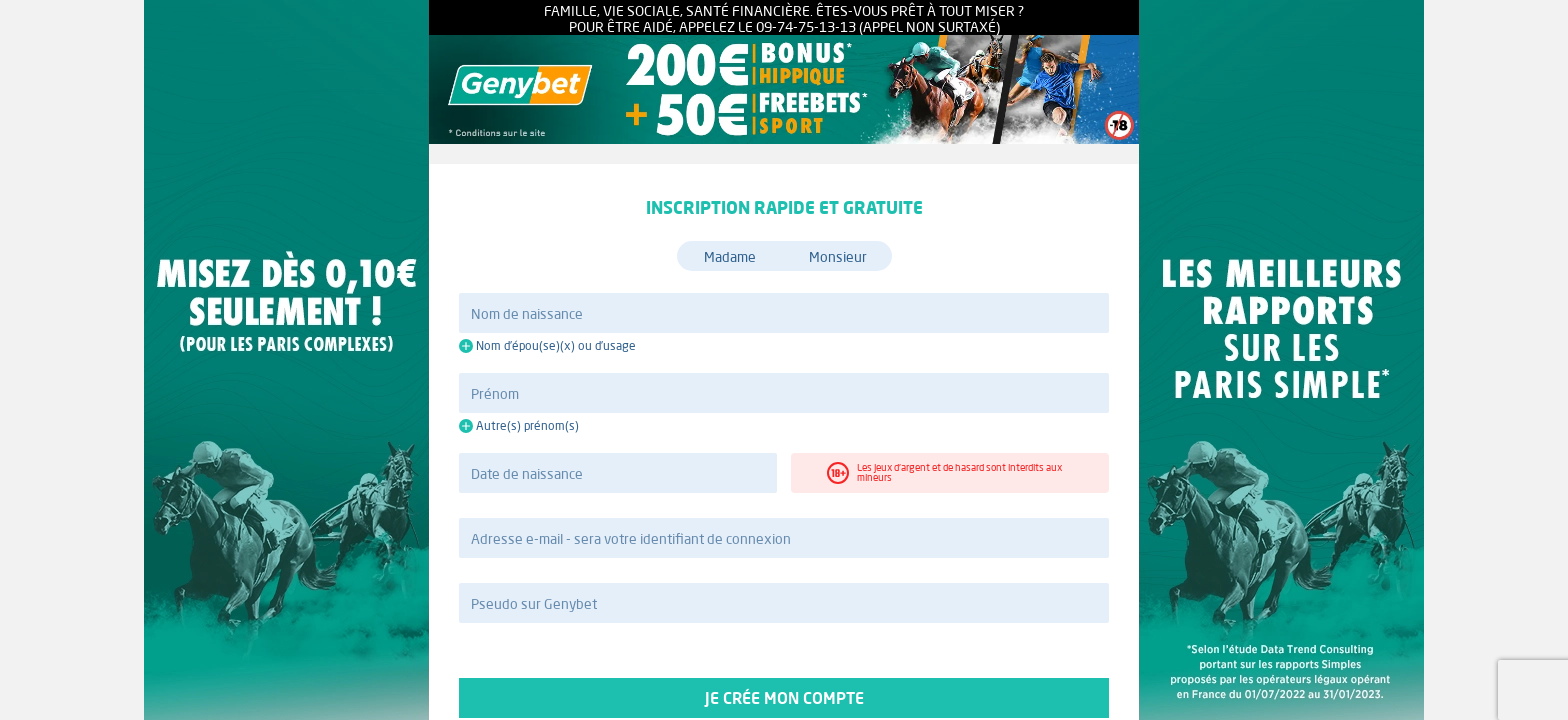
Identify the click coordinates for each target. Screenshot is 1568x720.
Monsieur (838, 257)
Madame (730, 257)
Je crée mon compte (784, 698)
